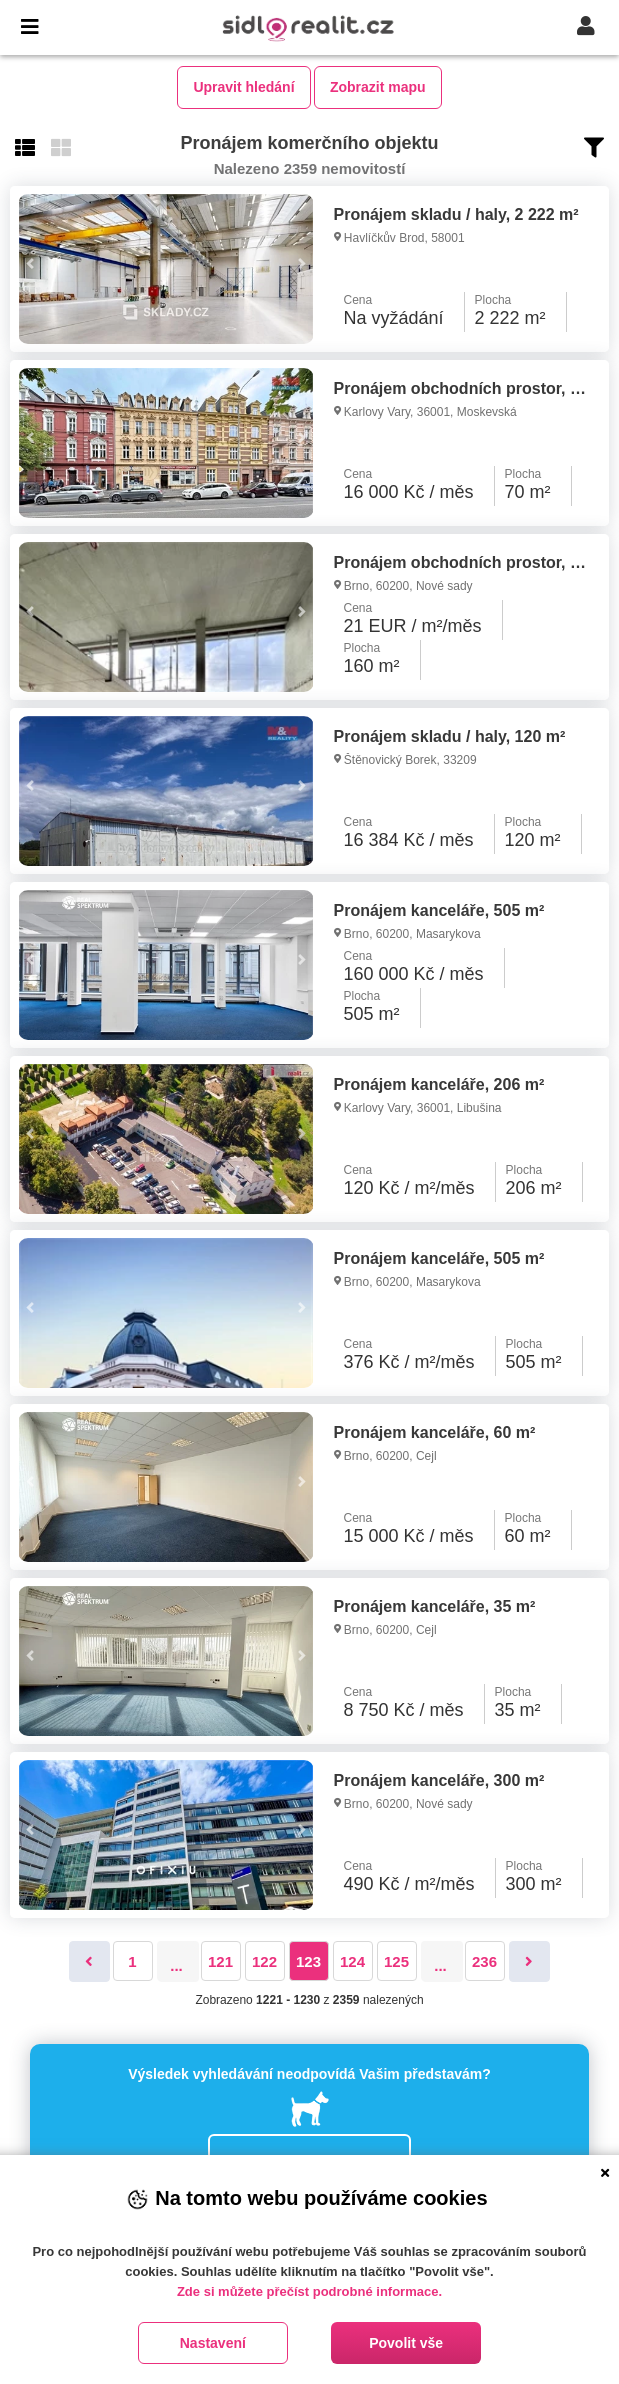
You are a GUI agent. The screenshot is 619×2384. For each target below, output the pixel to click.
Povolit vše (406, 2343)
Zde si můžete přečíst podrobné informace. (309, 2291)
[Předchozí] (89, 1961)
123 (308, 1961)
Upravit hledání (243, 87)
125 (396, 1961)
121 (220, 1961)
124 (352, 1961)
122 (264, 1961)
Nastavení (213, 2343)
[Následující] (529, 1961)
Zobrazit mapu (378, 87)
